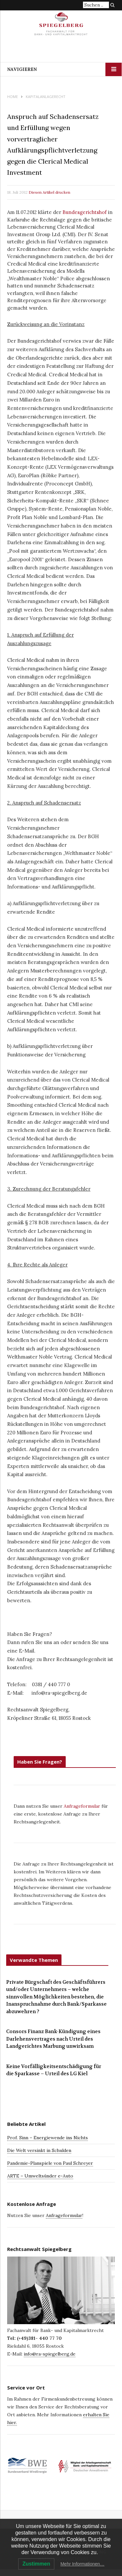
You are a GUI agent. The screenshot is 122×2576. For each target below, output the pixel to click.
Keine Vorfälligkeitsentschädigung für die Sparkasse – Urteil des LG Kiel (53, 2070)
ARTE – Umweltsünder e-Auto (40, 2176)
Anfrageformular (83, 1806)
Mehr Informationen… (82, 2564)
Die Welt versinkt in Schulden (39, 2150)
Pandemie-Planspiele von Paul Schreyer (50, 2163)
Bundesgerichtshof (84, 212)
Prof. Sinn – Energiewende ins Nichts (47, 2138)
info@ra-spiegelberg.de (49, 2354)
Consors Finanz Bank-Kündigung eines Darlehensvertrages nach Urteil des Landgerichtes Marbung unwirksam (53, 2038)
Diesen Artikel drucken (49, 192)
